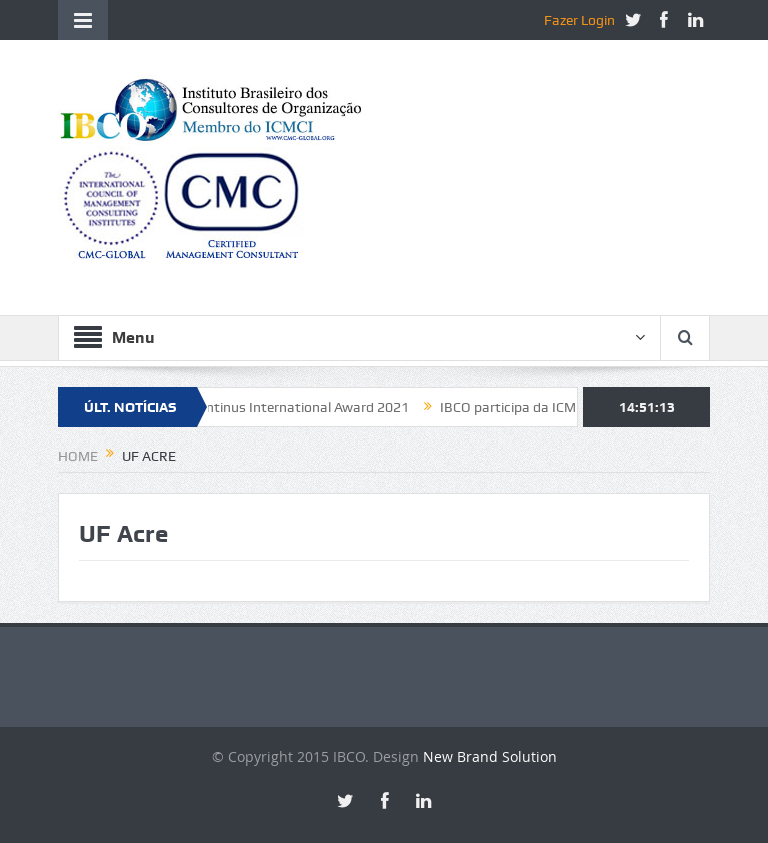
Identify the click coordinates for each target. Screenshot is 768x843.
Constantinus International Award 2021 (291, 407)
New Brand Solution (490, 756)
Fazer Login (579, 20)
